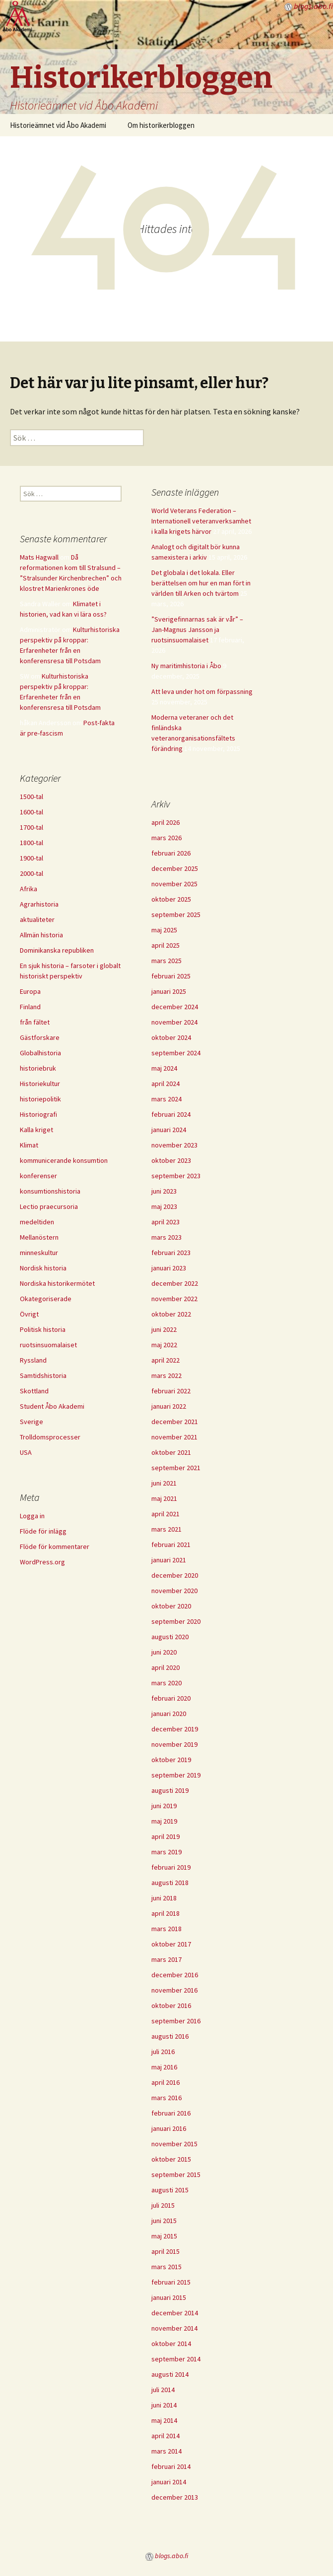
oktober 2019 (171, 1759)
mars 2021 (166, 1529)
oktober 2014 (171, 2343)
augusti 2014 (170, 2374)
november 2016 (174, 1990)
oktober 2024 (171, 1037)
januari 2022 (168, 1406)
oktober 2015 (171, 2159)
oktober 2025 (171, 899)
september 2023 (175, 1175)
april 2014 (165, 2435)
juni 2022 (164, 1329)
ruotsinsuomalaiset (48, 1344)
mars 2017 (166, 1959)
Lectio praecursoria (49, 1206)
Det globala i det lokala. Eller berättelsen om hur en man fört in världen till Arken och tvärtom (201, 583)
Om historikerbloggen (161, 125)
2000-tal (31, 873)
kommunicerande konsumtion (64, 1160)
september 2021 (175, 1467)
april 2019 (165, 1836)
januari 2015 (168, 2297)
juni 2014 (164, 2405)
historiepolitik (40, 1098)
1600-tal (31, 811)
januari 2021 (168, 1559)
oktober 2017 (171, 1944)
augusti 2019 (170, 1790)
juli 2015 (163, 2205)
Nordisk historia (43, 1267)
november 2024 (174, 1022)
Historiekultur (40, 1083)
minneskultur (39, 1252)
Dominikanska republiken (57, 950)
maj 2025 (164, 929)
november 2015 (174, 2143)
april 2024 (165, 1083)
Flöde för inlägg (43, 1531)
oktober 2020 (171, 1606)
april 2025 (165, 945)
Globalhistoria (40, 1052)
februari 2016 (171, 2113)
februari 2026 (171, 853)
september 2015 (175, 2174)
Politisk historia (43, 1329)
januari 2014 (168, 2481)
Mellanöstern (39, 1237)
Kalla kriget (36, 1129)
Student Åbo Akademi (52, 1406)
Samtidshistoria (43, 1375)
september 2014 (175, 2358)
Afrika (28, 888)
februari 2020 (171, 1698)
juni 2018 (164, 1897)
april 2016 (165, 2082)
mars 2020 (166, 1682)
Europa (30, 991)
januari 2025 (168, 991)
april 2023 (165, 1221)
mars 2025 (166, 960)
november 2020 (174, 1590)
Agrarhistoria (39, 904)
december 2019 (174, 1728)
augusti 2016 (170, 2036)
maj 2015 (164, 2236)
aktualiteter (37, 919)
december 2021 (174, 1421)
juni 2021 (164, 1483)
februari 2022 (171, 1390)
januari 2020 (168, 1713)
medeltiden (37, 1221)
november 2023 (174, 1145)
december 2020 (174, 1575)
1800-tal (31, 842)
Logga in (32, 1515)
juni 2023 (164, 1191)
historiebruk (38, 1068)
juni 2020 (164, 1652)
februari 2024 (171, 1114)
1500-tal (31, 796)
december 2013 (174, 2497)
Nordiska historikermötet (57, 1283)
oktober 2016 (171, 2005)
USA (26, 1452)
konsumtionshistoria (50, 1191)
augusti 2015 (170, 2189)
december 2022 (174, 1283)
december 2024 (174, 1006)
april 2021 (165, 1513)
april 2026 (165, 822)
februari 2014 (171, 2466)
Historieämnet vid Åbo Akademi (58, 125)
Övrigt (29, 1314)
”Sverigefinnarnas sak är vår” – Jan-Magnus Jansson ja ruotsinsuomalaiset (197, 629)
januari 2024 (168, 1129)
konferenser (38, 1175)
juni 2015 (164, 2220)
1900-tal (31, 858)
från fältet (35, 1022)
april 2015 (165, 2251)
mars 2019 (166, 1851)
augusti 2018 (170, 1882)
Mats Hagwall (39, 557)
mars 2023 (166, 1237)
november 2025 (174, 883)
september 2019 (175, 1775)
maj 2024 (164, 1068)
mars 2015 (166, 2266)
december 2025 (174, 868)
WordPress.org (42, 1561)
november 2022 (174, 1298)
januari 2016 (168, 2128)
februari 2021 (171, 1544)
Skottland (34, 1390)
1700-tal (31, 827)
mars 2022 (166, 1375)
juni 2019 (164, 1805)
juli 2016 (163, 2051)
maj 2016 (164, 2066)
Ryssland (33, 1360)
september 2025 (175, 914)
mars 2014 (166, 2451)
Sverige (31, 1421)
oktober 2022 (171, 1314)
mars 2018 (166, 1928)
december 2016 (174, 1974)
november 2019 (174, 1744)
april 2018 (165, 1913)
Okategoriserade (45, 1298)
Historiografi (38, 1114)
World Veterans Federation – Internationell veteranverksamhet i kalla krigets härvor (201, 521)
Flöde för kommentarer (54, 1546)
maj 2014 (164, 2420)
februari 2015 (171, 2282)
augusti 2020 (170, 1636)
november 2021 (174, 1436)
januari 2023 (168, 1267)
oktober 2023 (171, 1160)
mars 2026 (166, 837)
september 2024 (175, 1052)
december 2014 (174, 2312)
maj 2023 (164, 1206)
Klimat (29, 1145)
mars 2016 (166, 2097)
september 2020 (175, 1621)
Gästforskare (40, 1037)
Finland (30, 1006)
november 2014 (174, 2328)
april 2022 (165, 1360)
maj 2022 (164, 1344)
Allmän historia (41, 934)
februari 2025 (171, 976)
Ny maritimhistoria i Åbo (186, 665)
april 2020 (165, 1667)
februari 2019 (171, 1867)
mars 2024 (166, 1098)
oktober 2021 (171, 1452)
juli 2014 (163, 2389)
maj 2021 (164, 1498)
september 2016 (175, 2020)
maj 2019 (164, 1821)
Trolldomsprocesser (50, 1436)
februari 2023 (171, 1252)
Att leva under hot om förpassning (202, 691)
